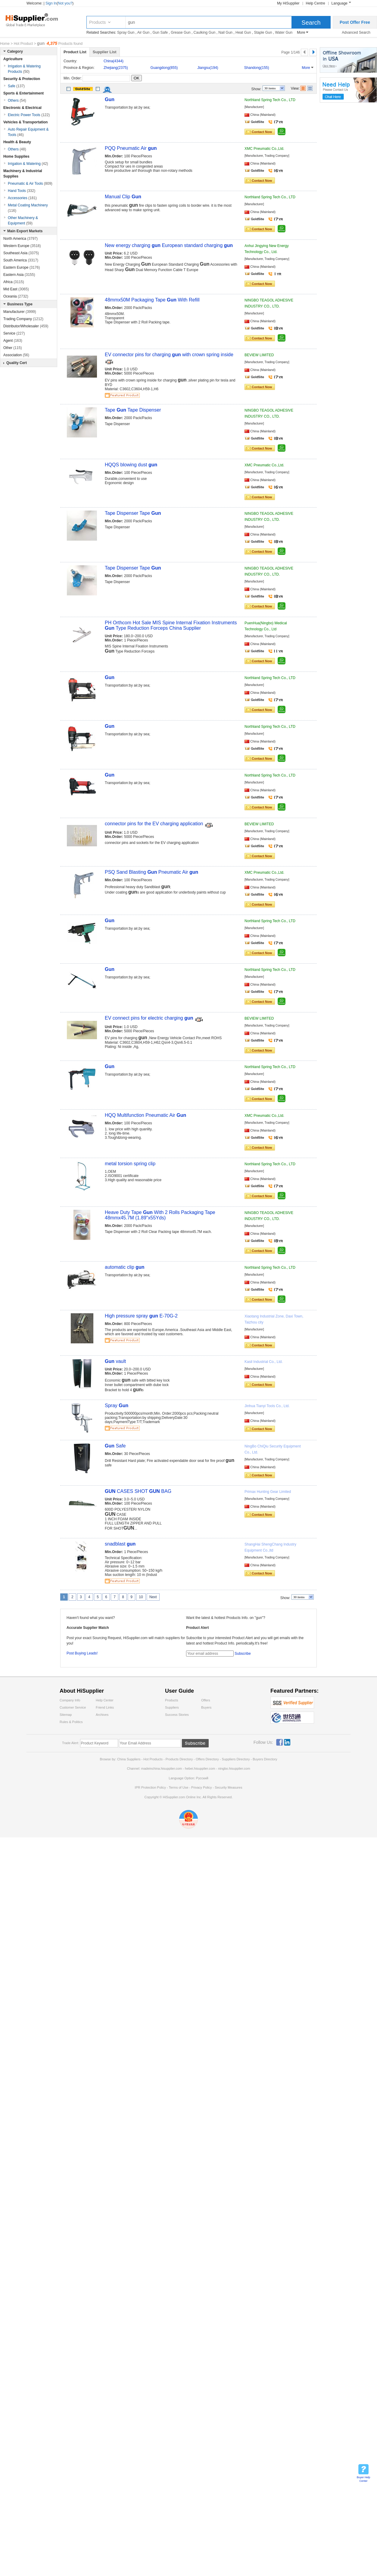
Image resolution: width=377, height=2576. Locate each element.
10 (141, 1597)
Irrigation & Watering (28, 164)
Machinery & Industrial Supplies (22, 173)
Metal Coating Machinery (28, 208)
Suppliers (172, 1707)
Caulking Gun (205, 32)
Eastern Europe (21, 267)
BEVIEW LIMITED (259, 355)
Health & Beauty (17, 142)
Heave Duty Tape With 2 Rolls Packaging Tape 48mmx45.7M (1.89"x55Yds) (160, 1215)
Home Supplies (16, 156)
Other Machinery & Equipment (23, 220)
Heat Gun (243, 32)
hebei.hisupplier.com (200, 1768)
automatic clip (125, 1267)
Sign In (51, 3)
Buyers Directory (265, 1759)
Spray (116, 1405)
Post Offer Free (355, 22)
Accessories (22, 198)
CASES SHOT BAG (138, 1491)
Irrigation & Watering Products (24, 69)
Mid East (16, 289)
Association (16, 355)
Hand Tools (21, 191)
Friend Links (105, 1707)
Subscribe (243, 1653)
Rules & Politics (71, 1722)
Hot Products (153, 1759)
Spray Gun (125, 32)
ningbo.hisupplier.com (234, 1768)
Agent (12, 340)
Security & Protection (21, 79)
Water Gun (283, 32)
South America (20, 260)
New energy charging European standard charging (169, 245)
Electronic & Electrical (22, 108)
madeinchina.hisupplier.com (161, 1768)
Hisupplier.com (36, 20)
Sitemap (66, 1714)
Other (12, 348)
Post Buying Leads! (82, 1653)
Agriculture (13, 59)
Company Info (70, 1700)
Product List (75, 52)
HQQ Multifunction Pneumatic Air (145, 1115)
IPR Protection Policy (150, 1787)
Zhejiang (116, 68)
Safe (115, 1445)
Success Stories (177, 1714)
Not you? (65, 3)
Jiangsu (207, 68)
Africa (13, 282)
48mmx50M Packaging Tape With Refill (152, 299)
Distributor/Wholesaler (25, 326)
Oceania (15, 296)
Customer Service (73, 1707)
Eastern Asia (19, 275)
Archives (102, 1714)
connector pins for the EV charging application (154, 823)
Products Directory (180, 1759)
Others (17, 100)
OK (136, 78)
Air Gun (143, 32)
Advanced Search (356, 32)
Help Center (105, 1700)
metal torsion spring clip (130, 1163)
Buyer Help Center (363, 2479)
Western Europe (22, 246)
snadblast (120, 1543)
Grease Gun (180, 32)
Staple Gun (263, 32)
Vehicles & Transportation (25, 122)
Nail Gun (225, 32)
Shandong (256, 68)
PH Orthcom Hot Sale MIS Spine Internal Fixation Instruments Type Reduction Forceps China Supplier (171, 625)
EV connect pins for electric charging (150, 1018)
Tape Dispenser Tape (133, 513)
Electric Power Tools (29, 115)
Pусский (202, 1778)
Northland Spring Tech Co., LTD (270, 100)
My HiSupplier (288, 3)
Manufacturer (19, 312)
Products (97, 22)
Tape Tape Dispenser (133, 409)
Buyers (206, 1707)
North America (20, 238)
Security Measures (228, 1787)
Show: (256, 89)
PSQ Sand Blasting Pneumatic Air (151, 872)
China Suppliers (129, 1759)
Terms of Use (178, 1787)
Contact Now (262, 132)
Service (14, 333)
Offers (205, 1700)
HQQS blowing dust (131, 464)
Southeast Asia (21, 253)
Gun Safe (160, 32)
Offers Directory (207, 1759)
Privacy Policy (201, 1787)
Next (153, 1597)
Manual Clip (123, 196)
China (113, 61)
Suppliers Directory (236, 1759)
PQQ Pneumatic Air (131, 148)
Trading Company (23, 319)
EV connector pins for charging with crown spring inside (169, 354)
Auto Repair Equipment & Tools (28, 132)
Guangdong (164, 68)
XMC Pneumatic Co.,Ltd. (264, 149)
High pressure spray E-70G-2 (141, 1315)
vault (115, 1361)
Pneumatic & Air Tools (30, 183)
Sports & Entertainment (23, 93)
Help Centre (315, 3)
